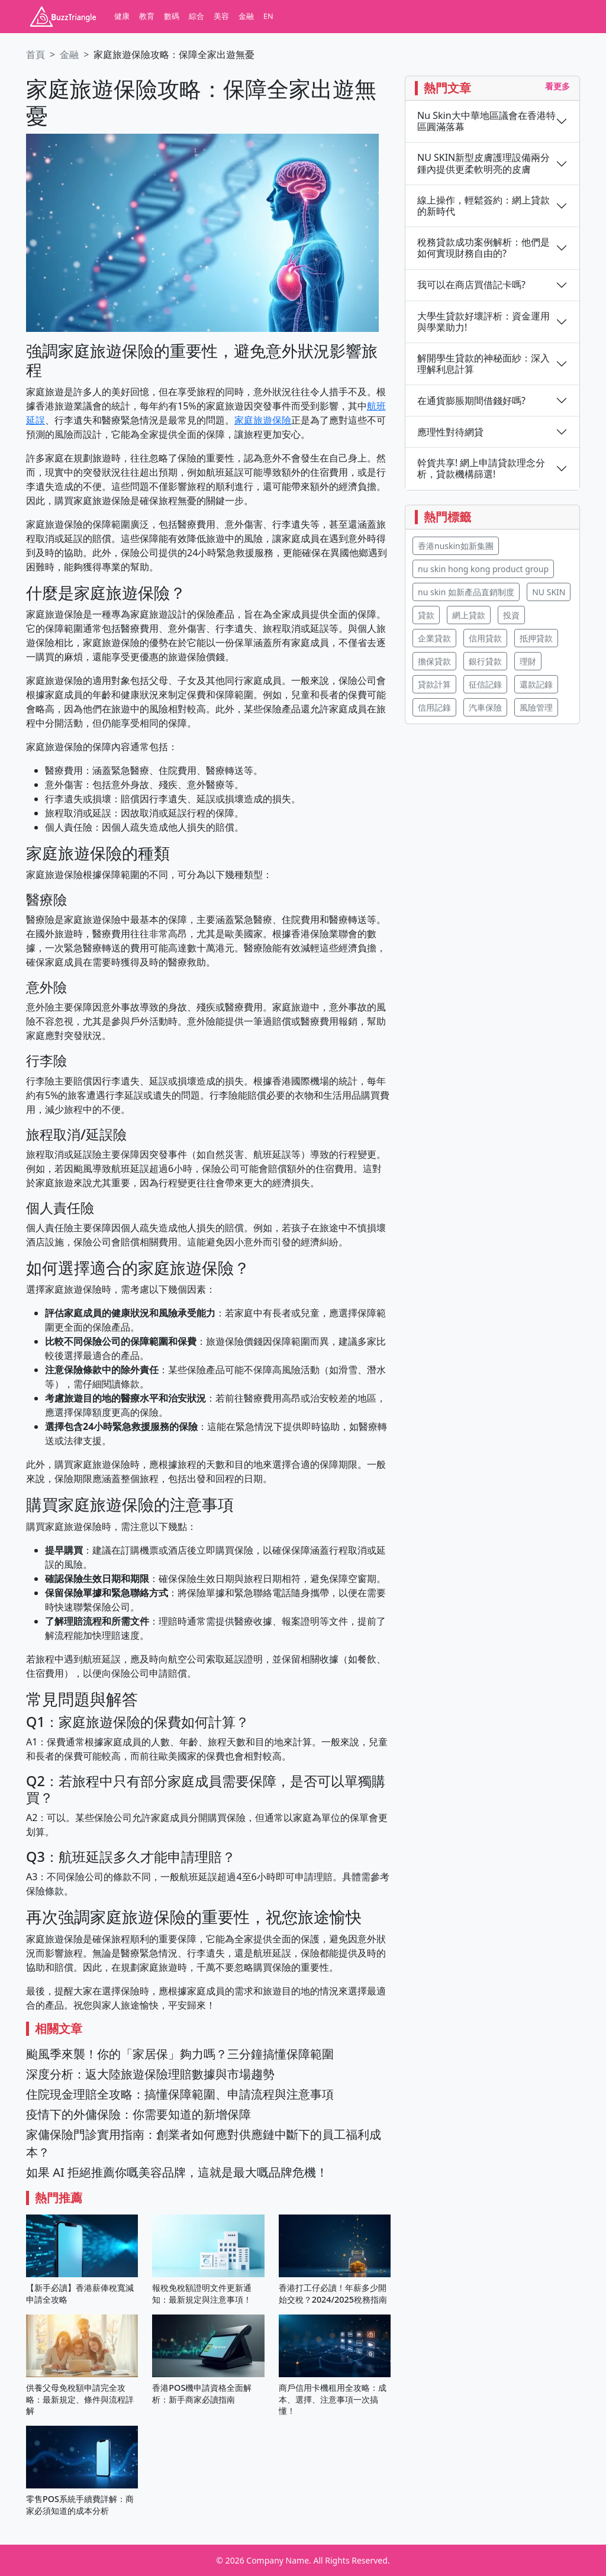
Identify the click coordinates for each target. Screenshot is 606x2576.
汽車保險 (485, 707)
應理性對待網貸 (450, 432)
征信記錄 (485, 684)
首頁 (35, 54)
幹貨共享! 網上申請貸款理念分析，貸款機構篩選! (481, 468)
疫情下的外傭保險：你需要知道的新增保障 (138, 2114)
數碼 (171, 16)
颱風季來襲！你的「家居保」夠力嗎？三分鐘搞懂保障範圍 (180, 2054)
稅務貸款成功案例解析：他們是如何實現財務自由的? (483, 248)
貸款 (426, 615)
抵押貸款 (536, 638)
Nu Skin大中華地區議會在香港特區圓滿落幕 (486, 121)
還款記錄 (536, 684)
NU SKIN (548, 592)
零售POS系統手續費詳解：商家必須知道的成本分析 (80, 2504)
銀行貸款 (485, 661)
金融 (246, 16)
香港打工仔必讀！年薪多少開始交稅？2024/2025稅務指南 (333, 2293)
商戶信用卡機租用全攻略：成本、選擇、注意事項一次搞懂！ (332, 2399)
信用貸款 (485, 638)
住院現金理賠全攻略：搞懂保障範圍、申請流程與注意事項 (180, 2094)
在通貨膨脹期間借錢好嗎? (471, 400)
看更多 (557, 86)
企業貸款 (434, 638)
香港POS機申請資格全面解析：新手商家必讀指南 (202, 2393)
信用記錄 (434, 707)
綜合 (196, 16)
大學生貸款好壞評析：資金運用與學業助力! (483, 322)
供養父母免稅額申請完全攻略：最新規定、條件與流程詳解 (80, 2399)
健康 (122, 16)
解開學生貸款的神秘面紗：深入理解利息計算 (483, 364)
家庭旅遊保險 (262, 420)
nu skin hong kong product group (483, 568)
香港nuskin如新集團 (456, 545)
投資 (511, 615)
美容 (221, 16)
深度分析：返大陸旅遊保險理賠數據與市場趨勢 (150, 2074)
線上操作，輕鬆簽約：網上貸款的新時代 (483, 206)
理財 (528, 661)
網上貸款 (468, 615)
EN (268, 16)
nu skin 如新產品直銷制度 (466, 592)
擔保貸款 (434, 661)
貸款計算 (434, 684)
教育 (146, 16)
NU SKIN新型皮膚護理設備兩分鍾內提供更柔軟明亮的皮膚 (483, 163)
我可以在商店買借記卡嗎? (471, 284)
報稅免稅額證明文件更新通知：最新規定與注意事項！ (202, 2293)
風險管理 (536, 707)
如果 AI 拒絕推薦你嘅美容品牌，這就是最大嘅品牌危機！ (177, 2172)
